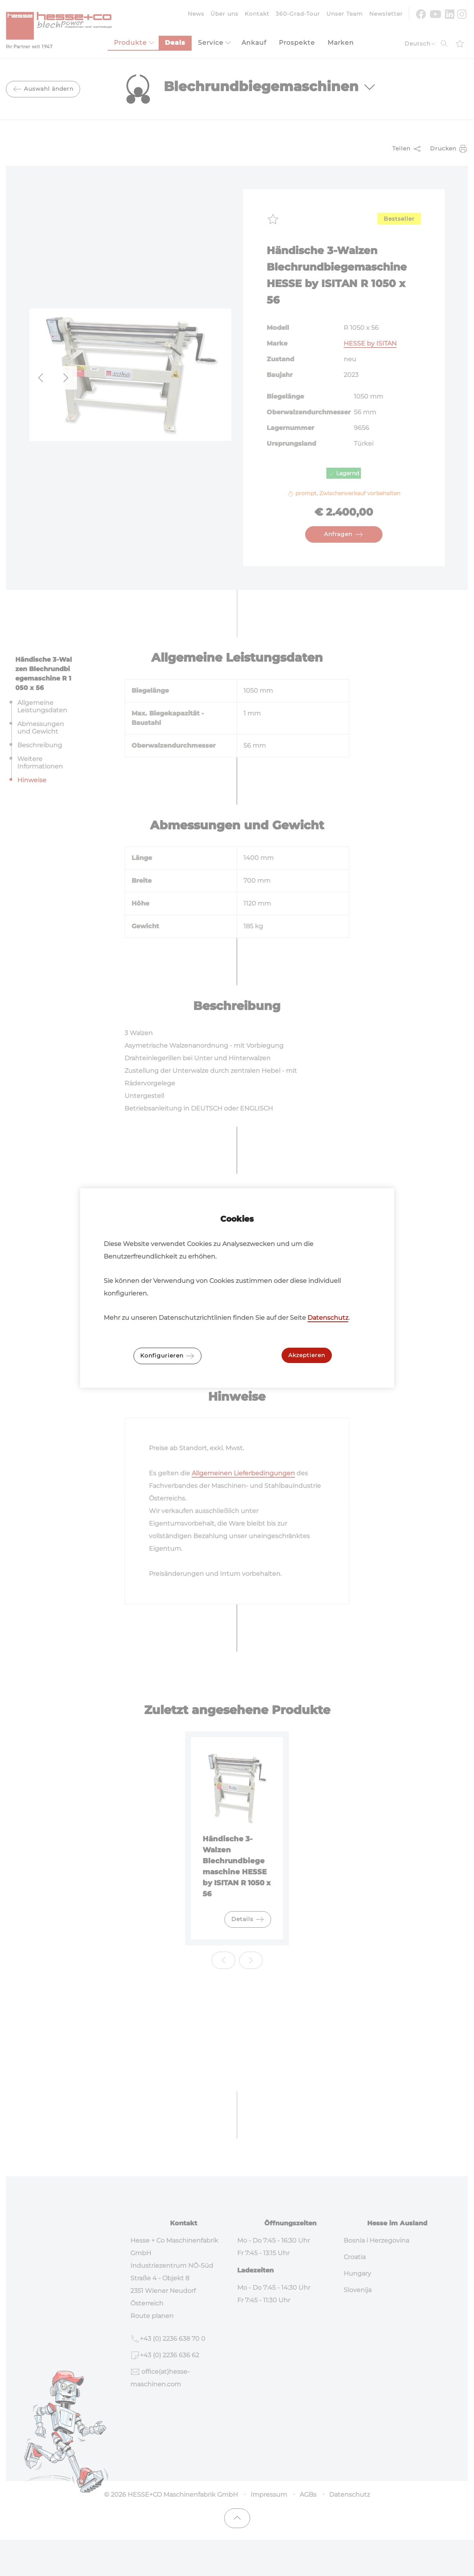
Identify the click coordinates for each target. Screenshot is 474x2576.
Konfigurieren (167, 1356)
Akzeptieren (306, 1355)
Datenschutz (327, 1317)
